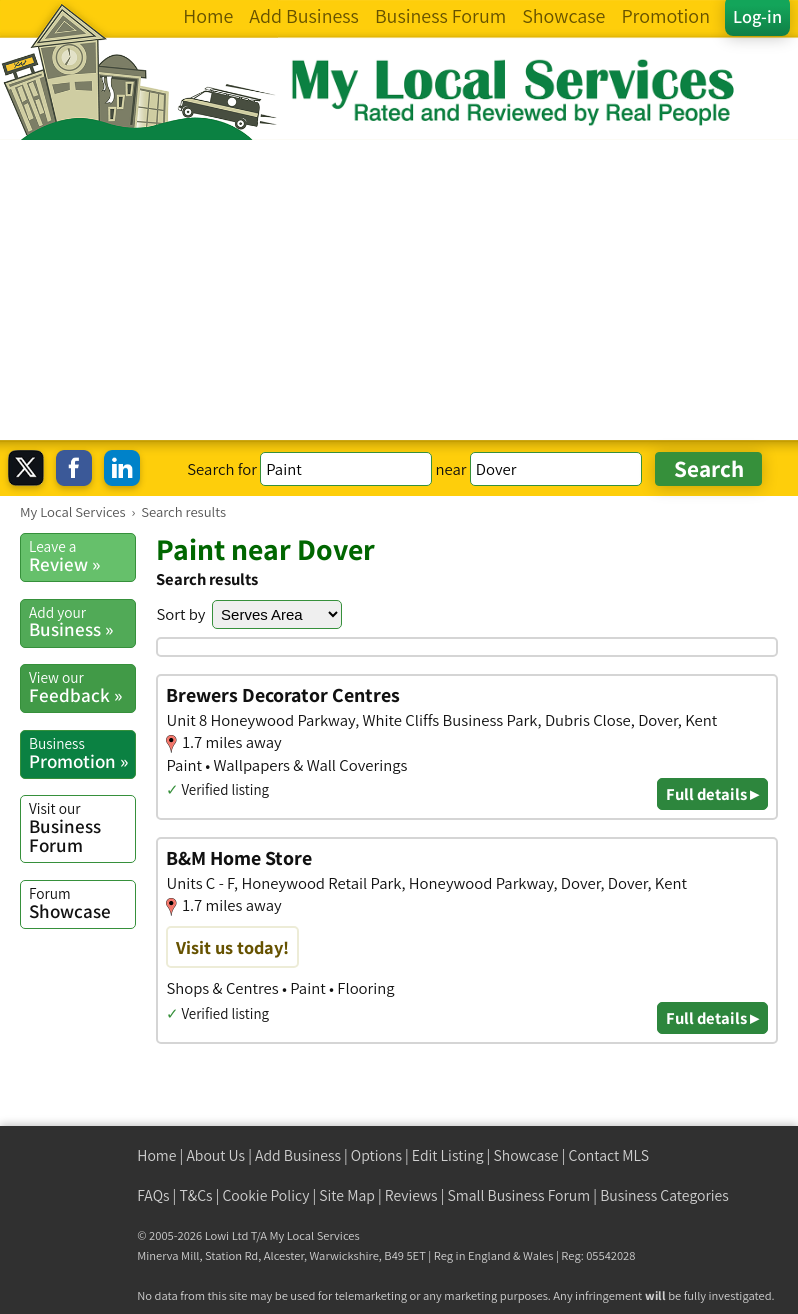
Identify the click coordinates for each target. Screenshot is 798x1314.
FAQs (153, 1195)
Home (156, 1155)
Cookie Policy (265, 1195)
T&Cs (195, 1195)
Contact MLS (609, 1155)
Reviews (411, 1195)
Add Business (298, 1155)
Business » (82, 622)
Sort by (180, 614)
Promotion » (82, 753)
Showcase (82, 903)
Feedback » (82, 687)
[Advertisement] (399, 290)
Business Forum (82, 827)
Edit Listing (448, 1155)
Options (376, 1155)
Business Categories (664, 1195)
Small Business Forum (519, 1195)
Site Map (347, 1195)
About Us (215, 1155)
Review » (82, 556)
